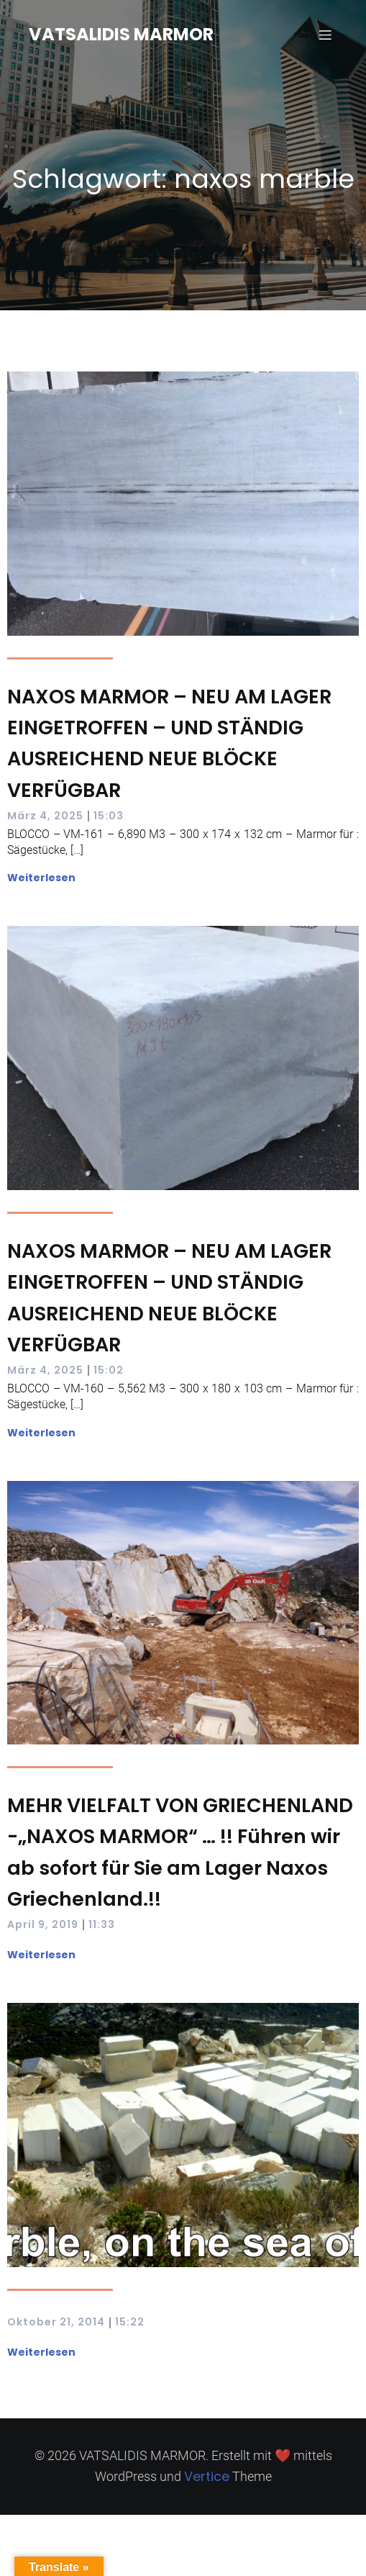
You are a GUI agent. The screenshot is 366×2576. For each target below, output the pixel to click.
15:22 (130, 2322)
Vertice (206, 2476)
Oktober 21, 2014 (56, 2322)
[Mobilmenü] (325, 34)
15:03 (108, 816)
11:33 (101, 1924)
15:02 (108, 1370)
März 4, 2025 (45, 816)
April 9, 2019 (42, 1924)
